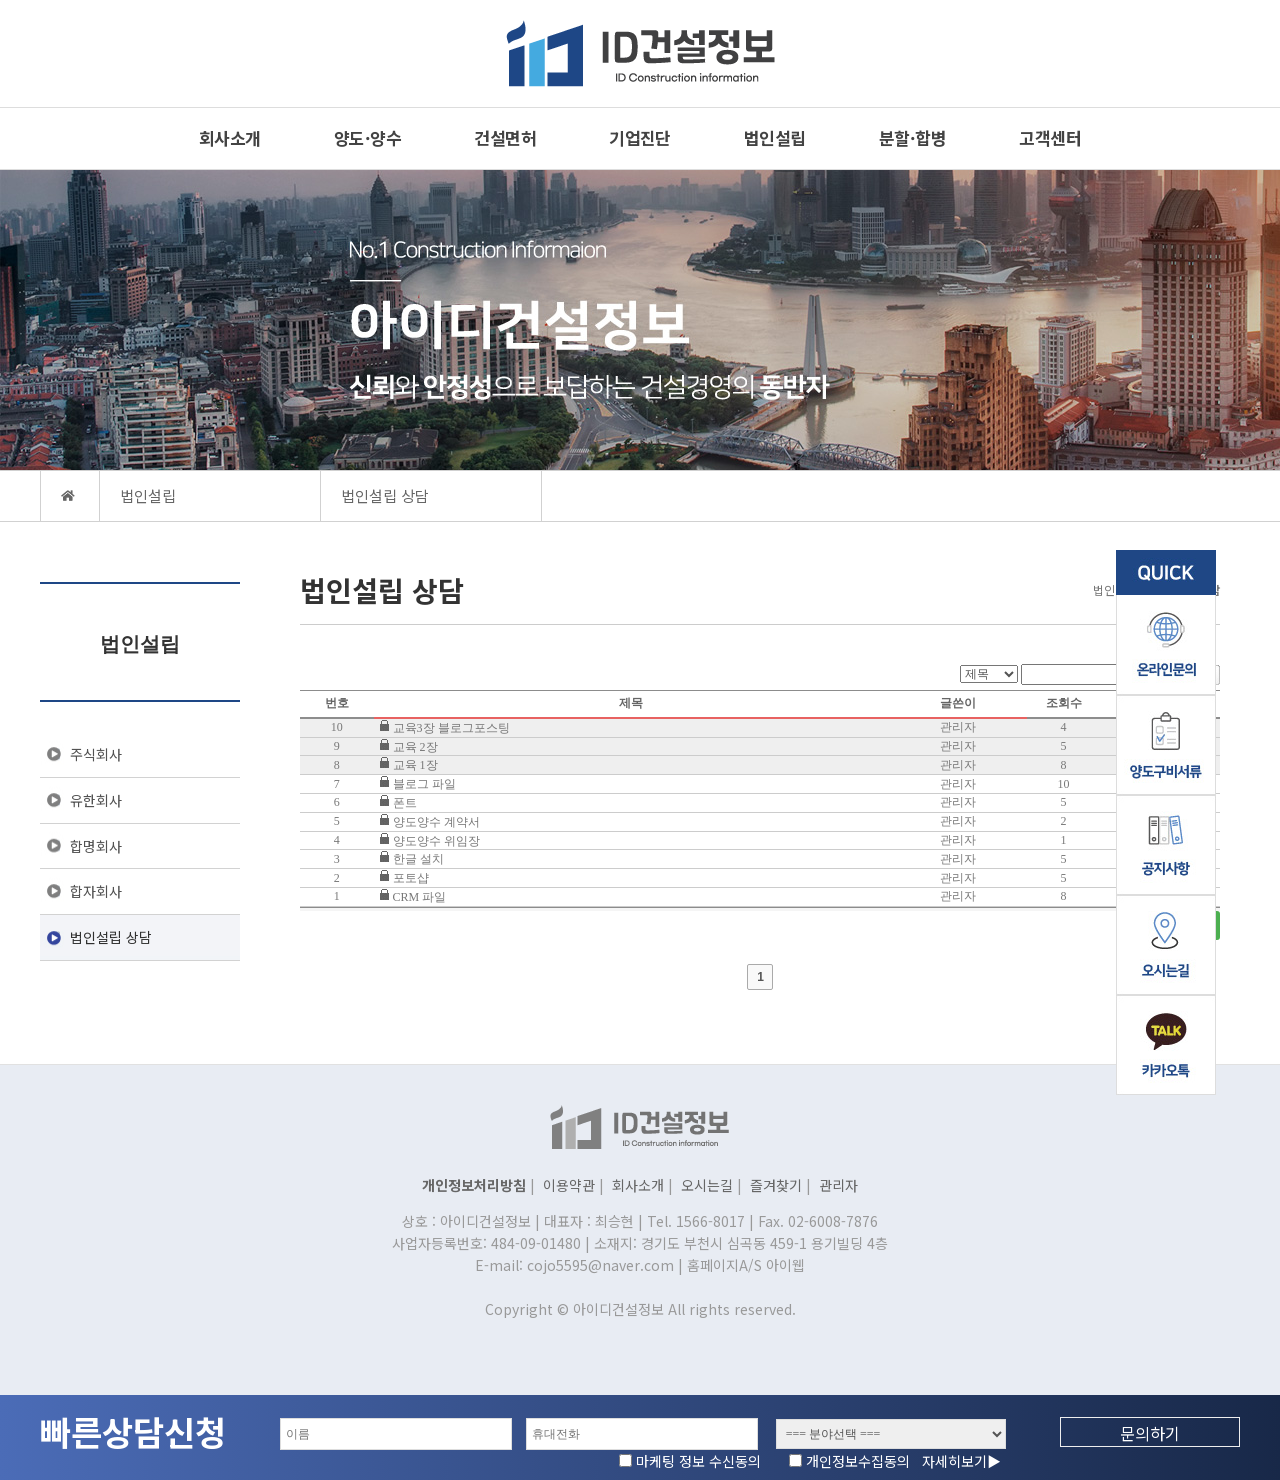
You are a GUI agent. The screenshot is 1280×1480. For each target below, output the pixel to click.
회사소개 (230, 137)
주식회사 (96, 754)
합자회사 (96, 891)
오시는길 (707, 1185)
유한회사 (96, 800)
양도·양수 (367, 137)
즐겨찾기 (776, 1185)
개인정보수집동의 (903, 1461)
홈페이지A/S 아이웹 (746, 1265)
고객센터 (1050, 137)
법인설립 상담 (111, 937)
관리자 (838, 1185)
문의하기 (1150, 1433)
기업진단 (640, 137)
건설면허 (505, 137)
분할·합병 (912, 137)
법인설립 (775, 137)
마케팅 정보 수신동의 (704, 1461)
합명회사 (96, 846)
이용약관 (569, 1185)
